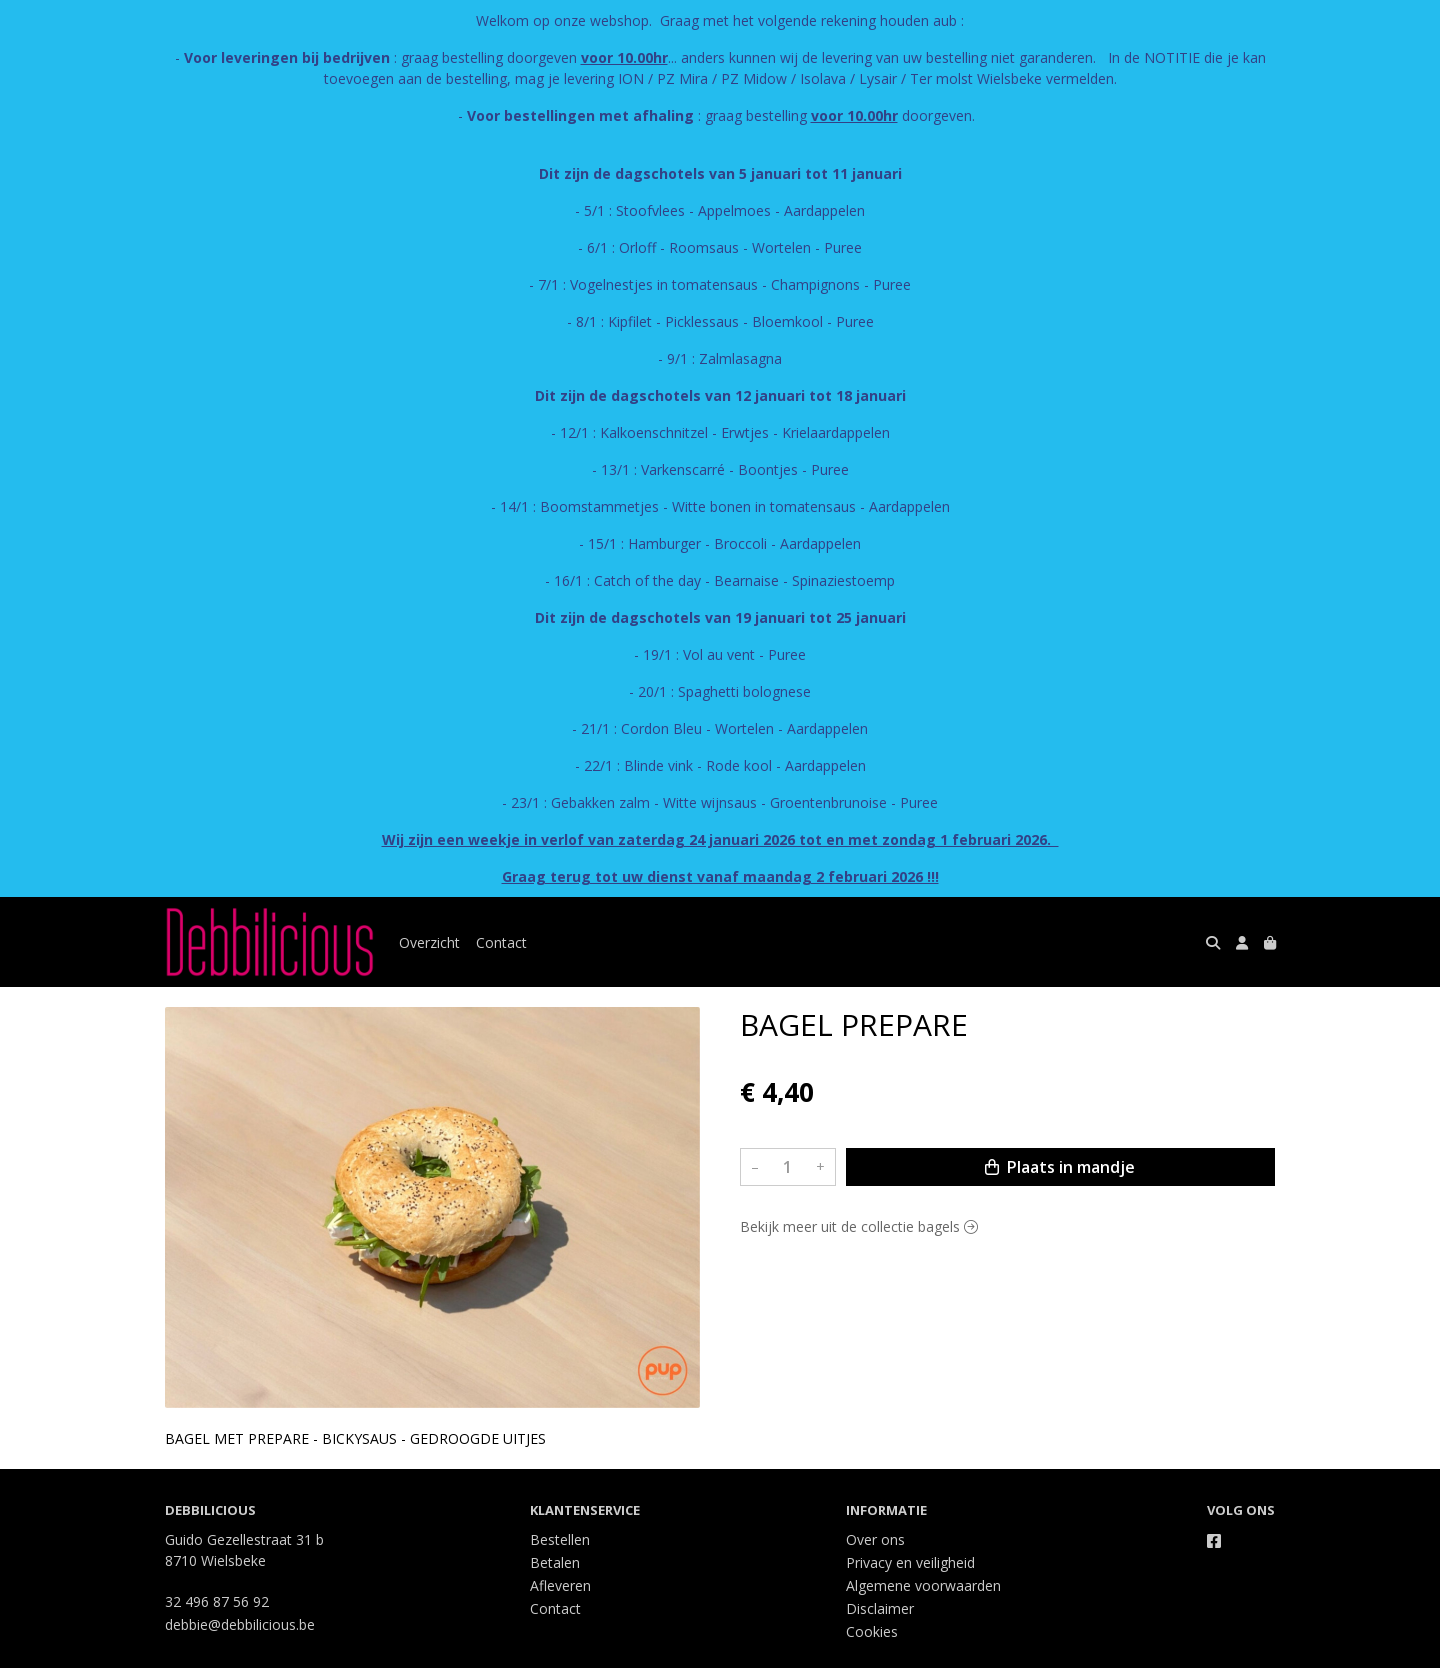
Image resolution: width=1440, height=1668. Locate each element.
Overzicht (429, 942)
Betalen (555, 1562)
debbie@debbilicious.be (240, 1624)
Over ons (875, 1539)
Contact (501, 942)
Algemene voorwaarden (923, 1585)
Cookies (872, 1631)
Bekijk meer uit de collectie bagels (859, 1226)
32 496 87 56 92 (217, 1601)
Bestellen (560, 1539)
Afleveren (560, 1585)
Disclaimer (880, 1608)
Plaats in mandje (1060, 1167)
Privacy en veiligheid (910, 1562)
